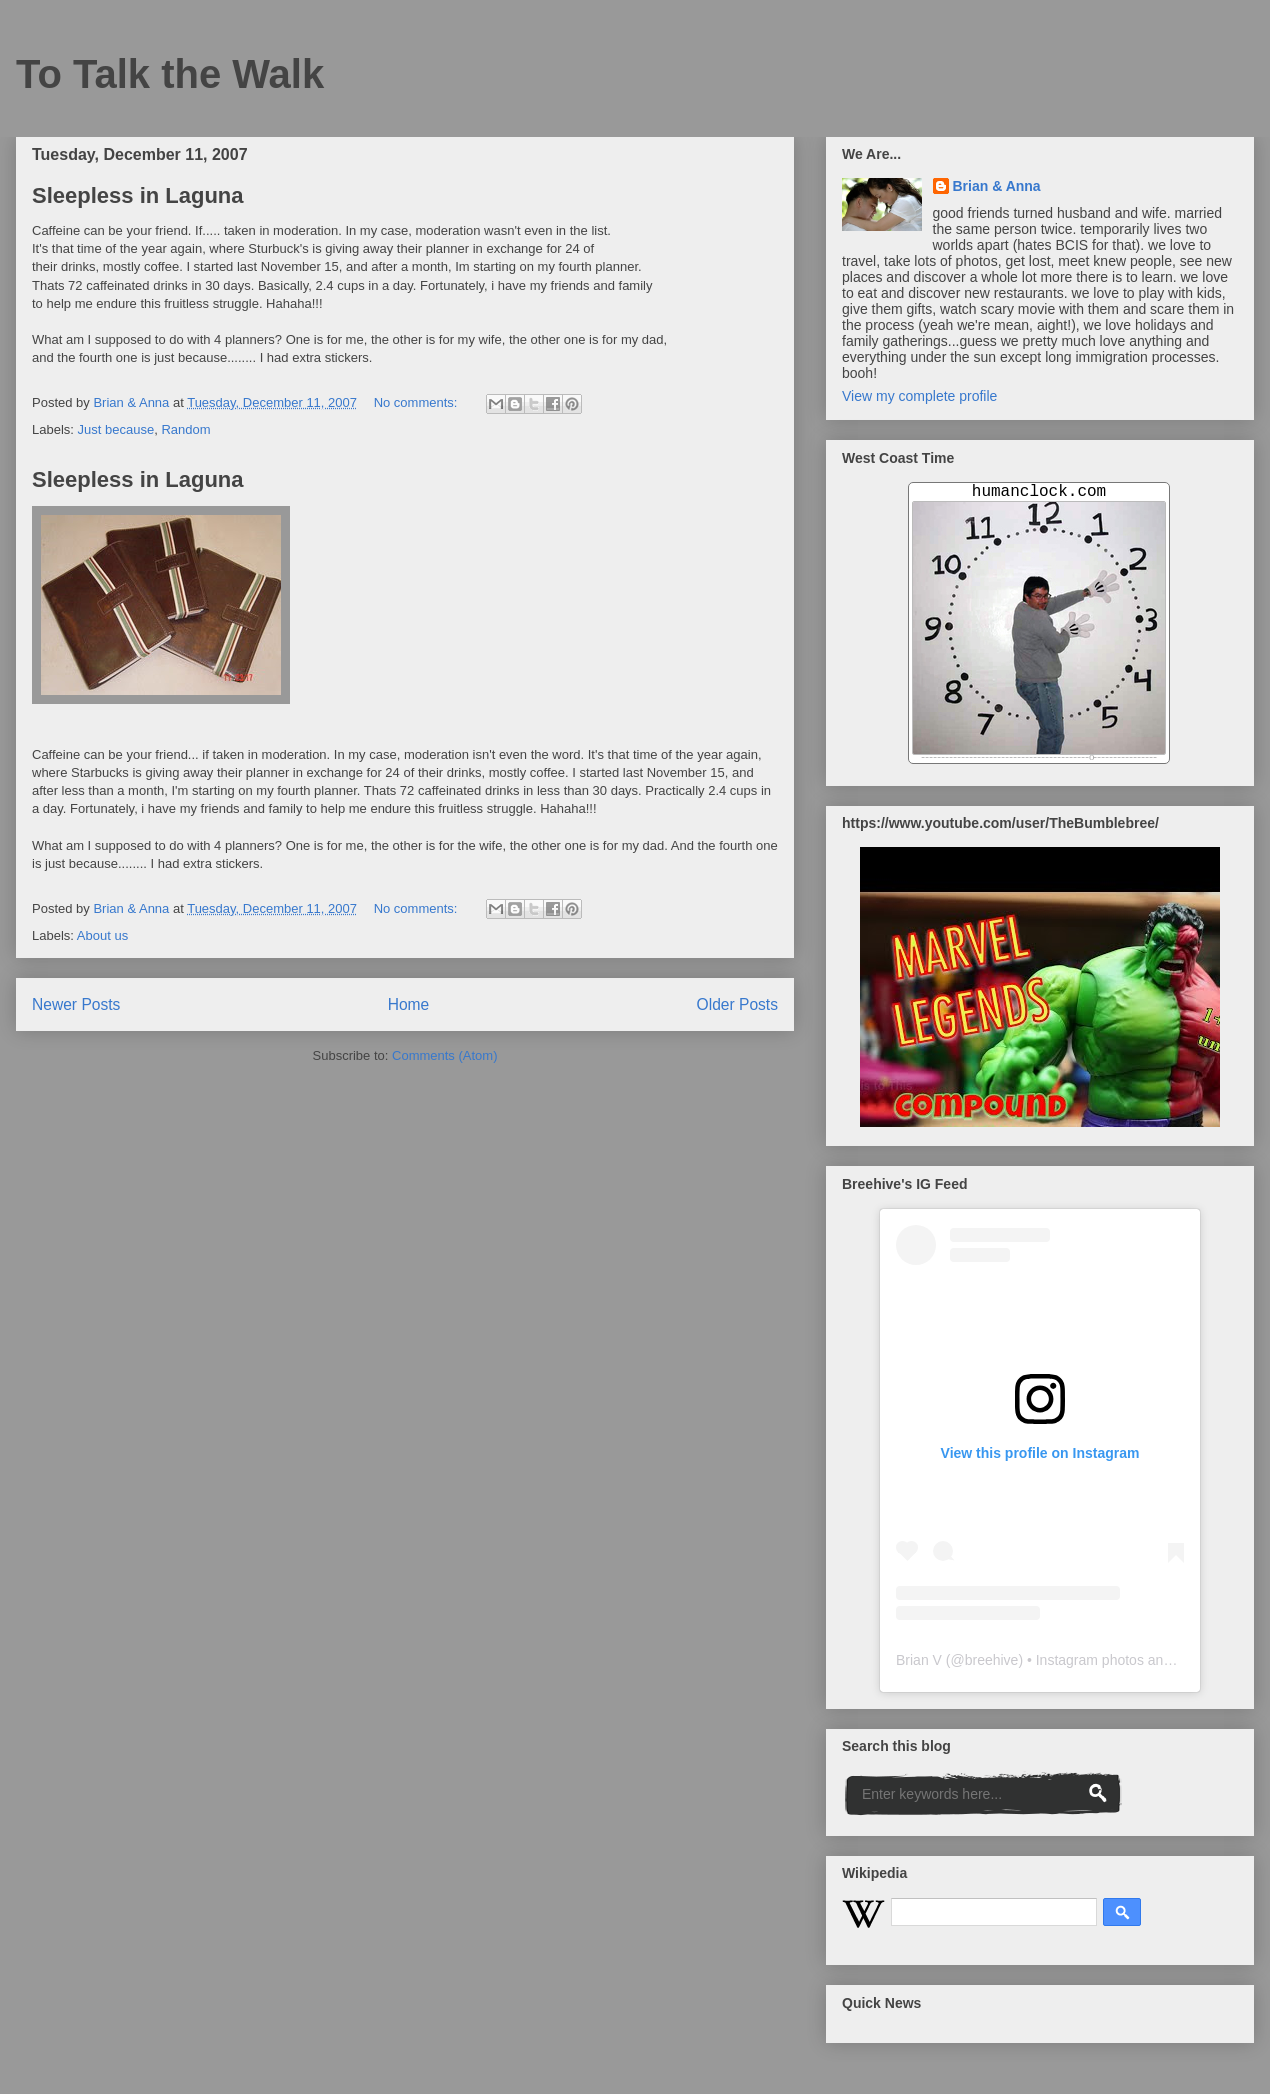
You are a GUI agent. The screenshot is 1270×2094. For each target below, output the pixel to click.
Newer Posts (76, 1004)
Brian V (919, 1660)
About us (102, 935)
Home (409, 1004)
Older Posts (737, 1004)
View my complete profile (919, 396)
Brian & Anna (997, 186)
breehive (992, 1660)
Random (185, 429)
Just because (116, 429)
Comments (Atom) (444, 1055)
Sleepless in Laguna (138, 195)
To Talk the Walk (170, 74)
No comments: (417, 402)
